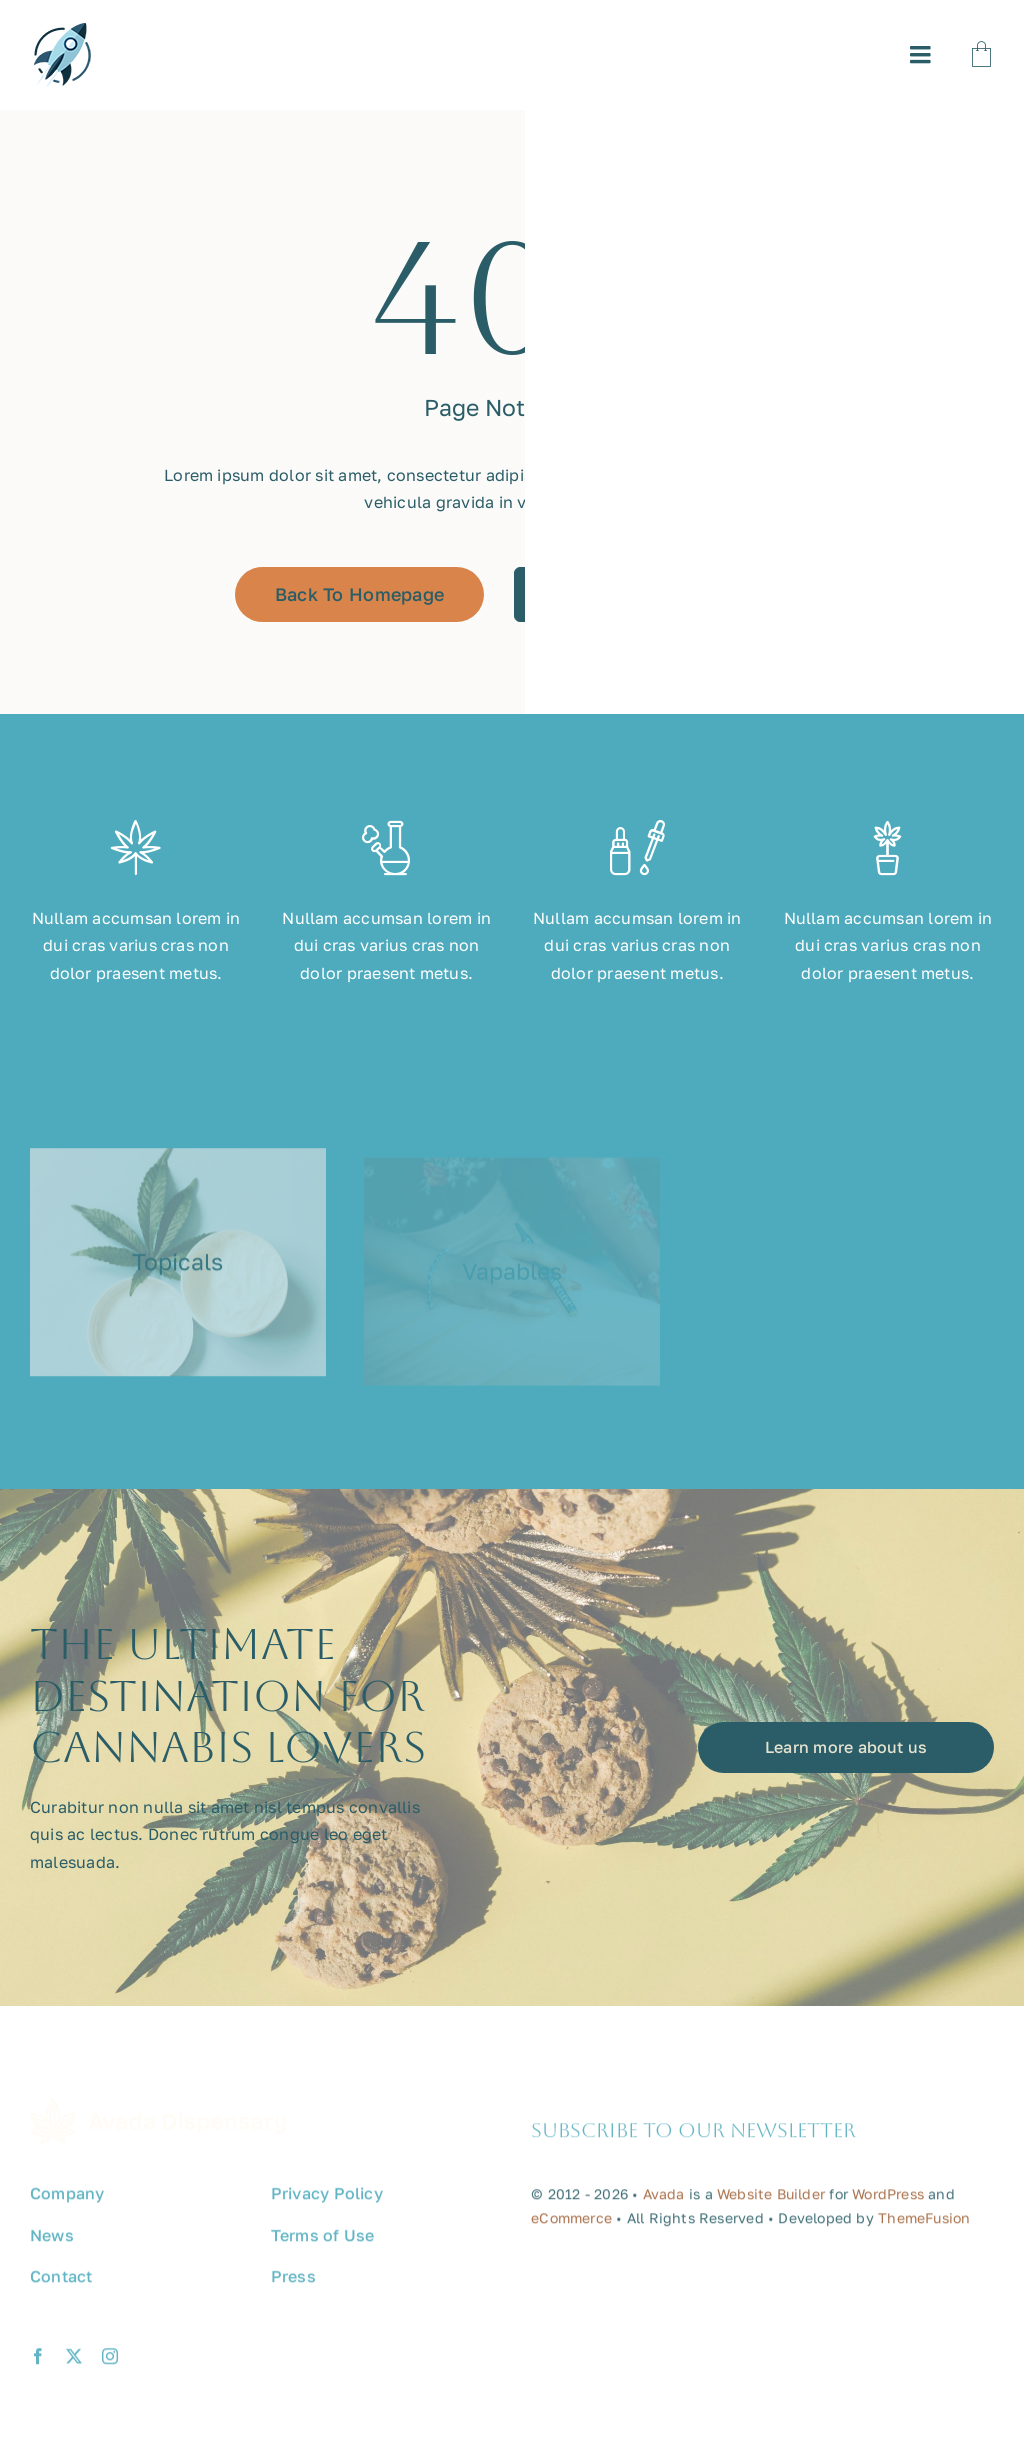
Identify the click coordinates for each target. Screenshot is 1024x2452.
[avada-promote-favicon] (62, 31)
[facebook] (38, 2366)
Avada (664, 2203)
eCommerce (571, 2227)
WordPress (888, 2203)
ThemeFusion (924, 2227)
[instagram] (110, 2366)
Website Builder (771, 2203)
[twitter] (74, 2366)
